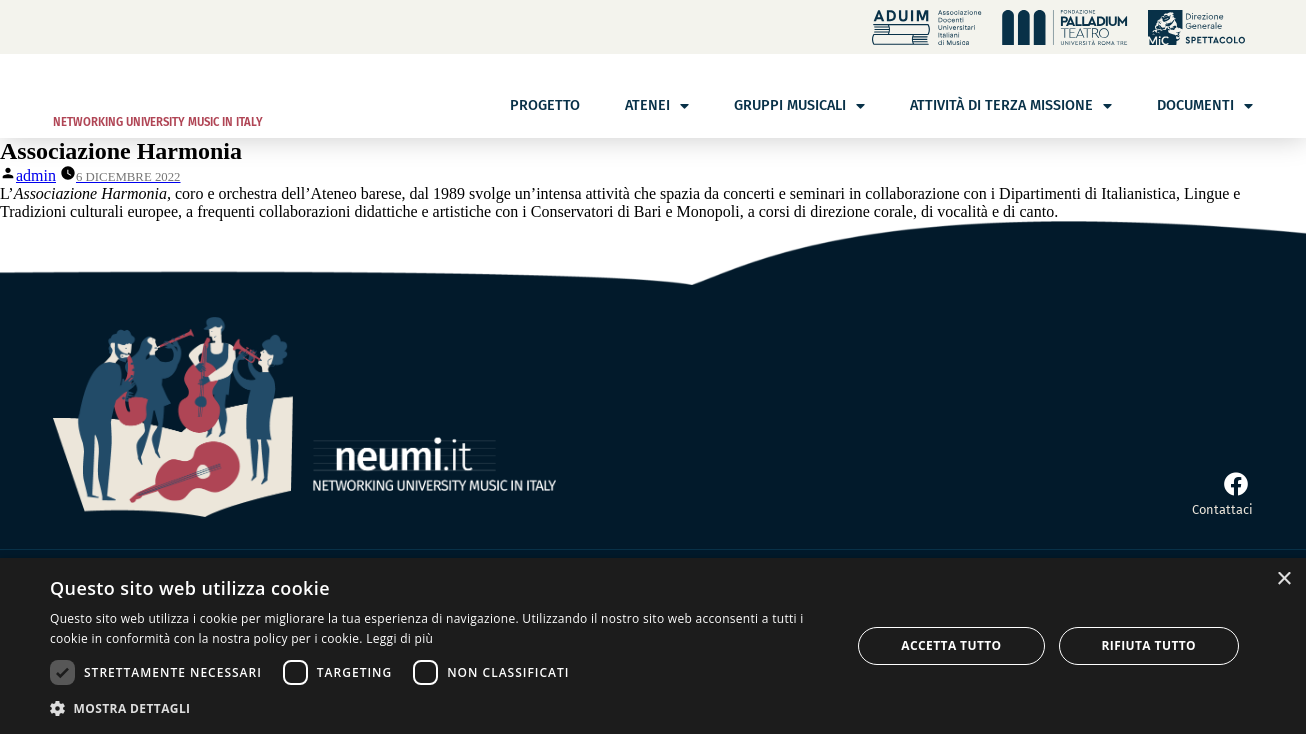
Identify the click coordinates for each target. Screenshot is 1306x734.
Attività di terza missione (1011, 106)
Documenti (1205, 106)
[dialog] (653, 646)
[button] (438, 707)
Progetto (545, 105)
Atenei (657, 106)
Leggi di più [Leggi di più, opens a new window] (399, 638)
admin (36, 175)
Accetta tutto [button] (951, 645)
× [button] (1283, 579)
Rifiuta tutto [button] (1149, 645)
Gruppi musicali (799, 106)
